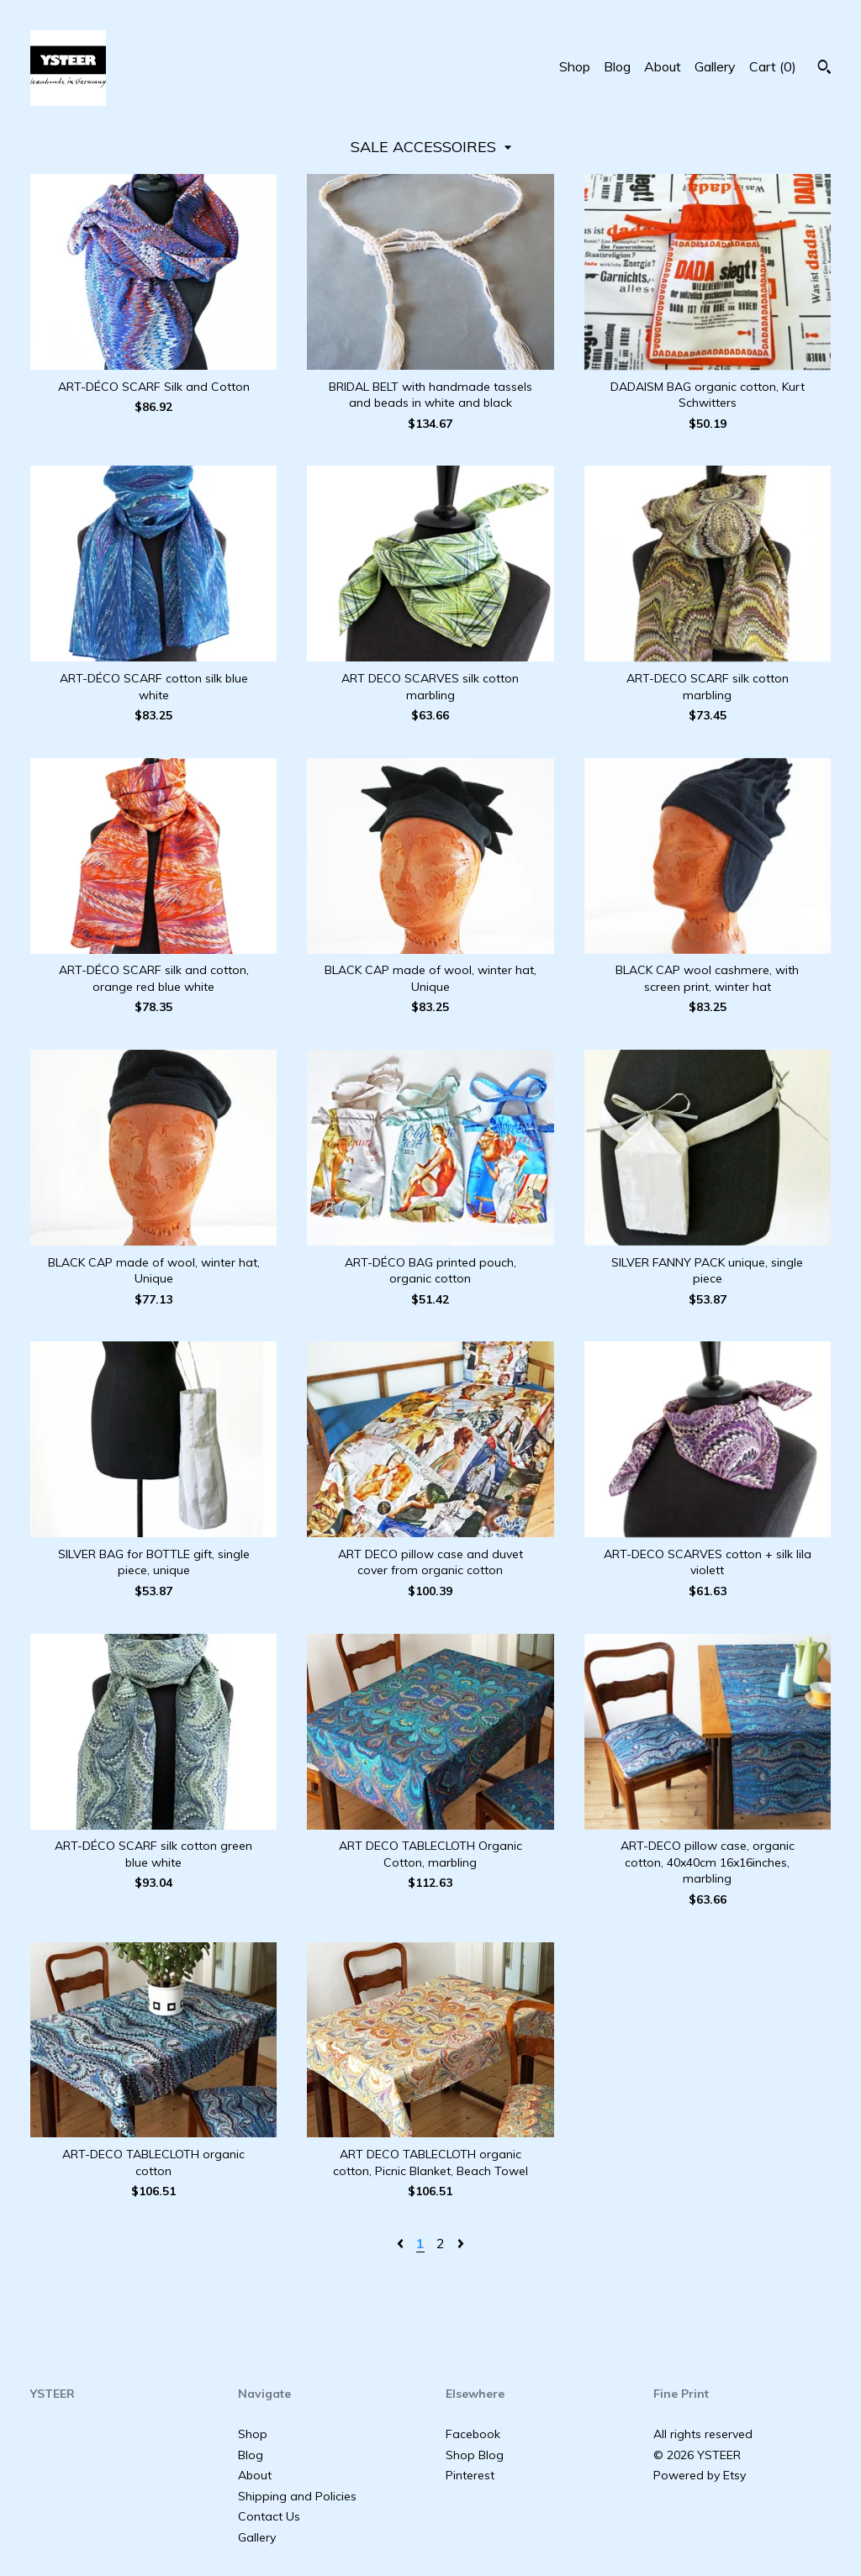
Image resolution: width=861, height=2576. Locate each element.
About (662, 66)
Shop (574, 66)
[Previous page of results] (402, 2243)
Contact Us (269, 2516)
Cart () (772, 66)
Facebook (473, 2434)
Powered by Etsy (699, 2475)
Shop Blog (475, 2455)
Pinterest (470, 2475)
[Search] (824, 69)
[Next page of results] (461, 2243)
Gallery (715, 66)
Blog (617, 66)
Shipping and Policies (297, 2496)
